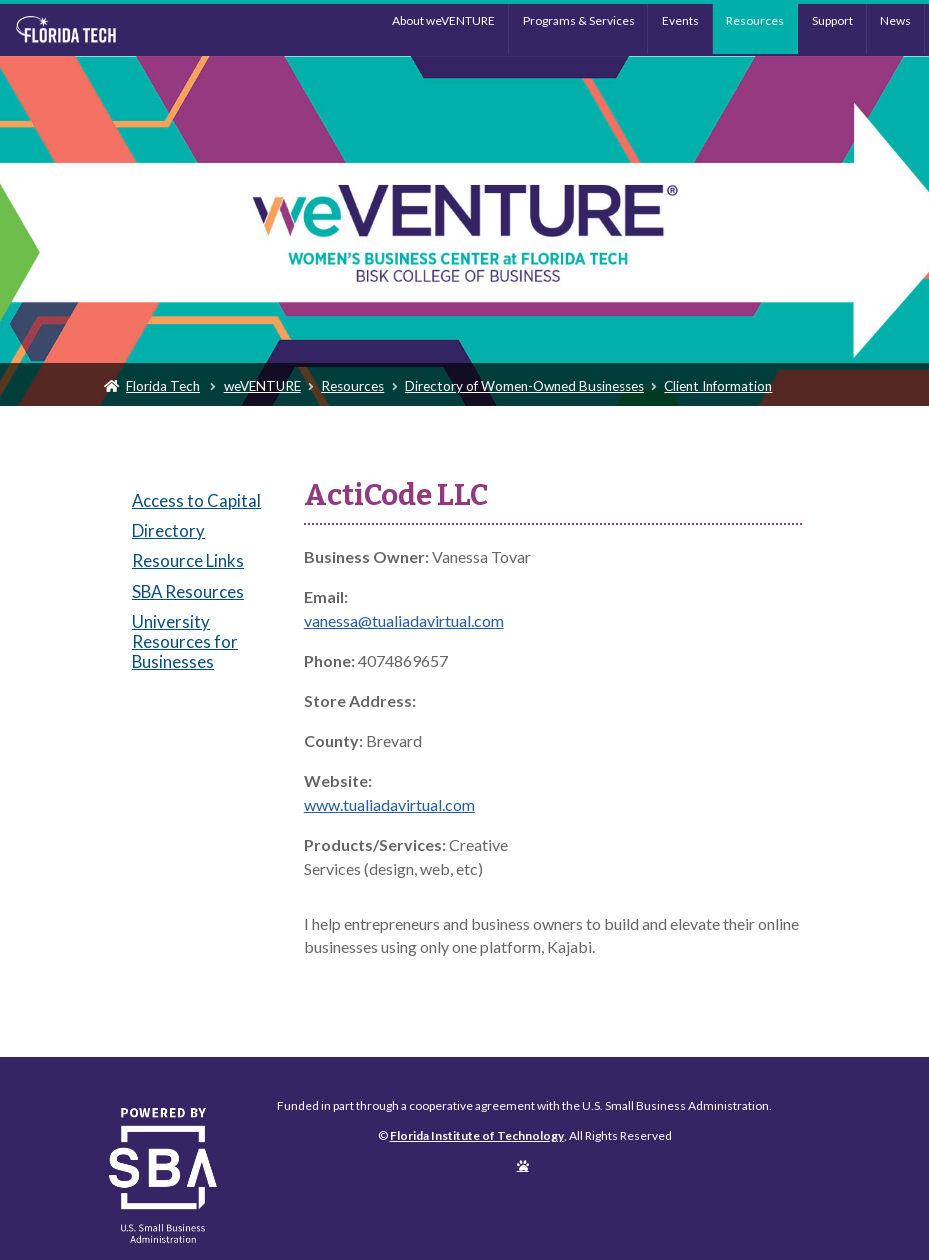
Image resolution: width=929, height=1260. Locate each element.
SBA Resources (188, 591)
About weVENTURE (443, 20)
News (895, 20)
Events (680, 20)
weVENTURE (262, 386)
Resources (755, 20)
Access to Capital (196, 500)
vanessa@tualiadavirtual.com (404, 620)
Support (832, 20)
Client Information (718, 386)
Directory (168, 530)
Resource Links (188, 560)
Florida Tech (163, 386)
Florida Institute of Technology (119, 30)
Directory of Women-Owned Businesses (524, 386)
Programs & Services (579, 20)
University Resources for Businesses (185, 641)
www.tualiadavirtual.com (389, 804)
